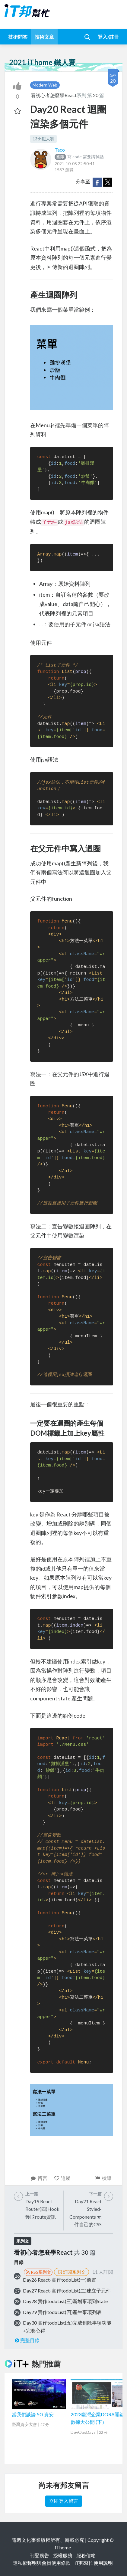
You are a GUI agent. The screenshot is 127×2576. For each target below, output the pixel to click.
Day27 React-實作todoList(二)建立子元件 (67, 2290)
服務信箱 (86, 2555)
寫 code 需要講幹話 (79, 156)
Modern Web (45, 84)
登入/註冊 (108, 37)
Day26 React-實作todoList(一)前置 (59, 2280)
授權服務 (62, 2555)
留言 (38, 2178)
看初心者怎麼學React (54, 95)
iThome (63, 2547)
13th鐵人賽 (43, 138)
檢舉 (103, 2178)
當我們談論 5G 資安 (33, 2414)
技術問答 (17, 37)
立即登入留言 (63, 2501)
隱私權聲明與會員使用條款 (42, 2563)
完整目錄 (27, 2340)
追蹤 (62, 2178)
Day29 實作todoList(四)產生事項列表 (62, 2312)
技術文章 (44, 37)
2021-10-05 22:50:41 (75, 163)
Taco (60, 149)
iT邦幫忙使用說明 (94, 2563)
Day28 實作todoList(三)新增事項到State (65, 2301)
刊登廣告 (39, 2555)
